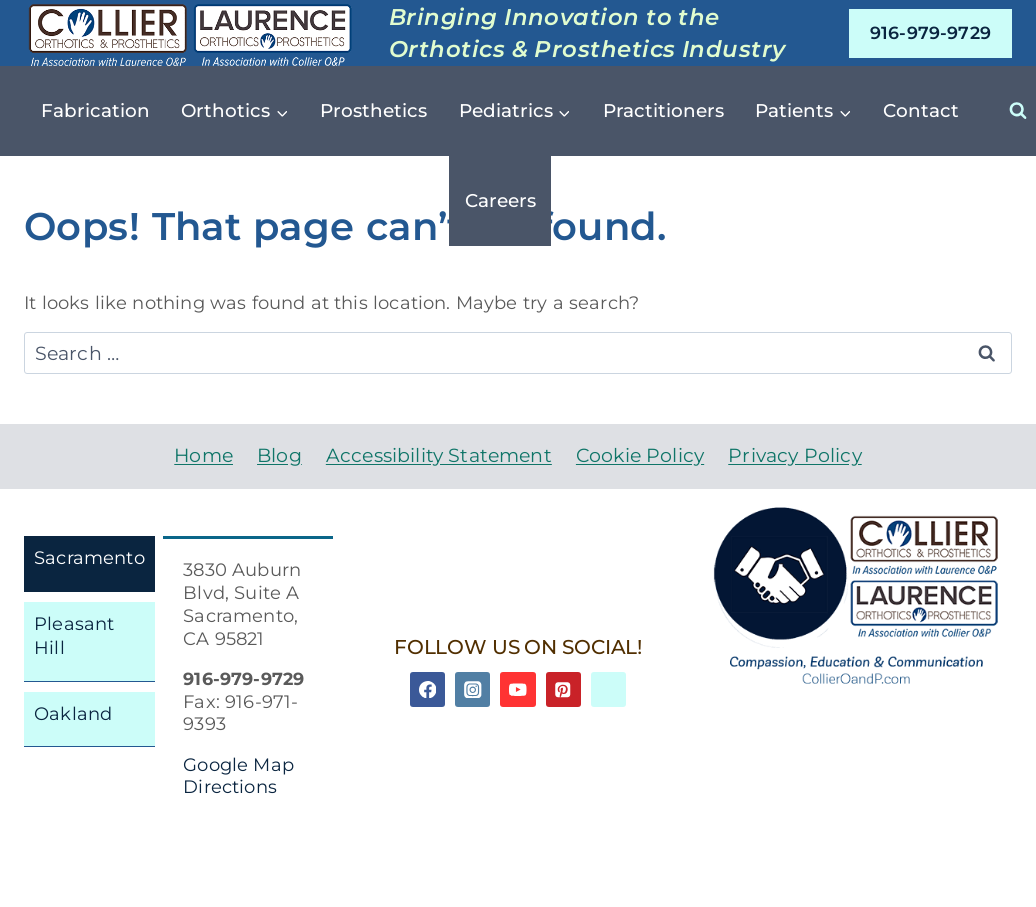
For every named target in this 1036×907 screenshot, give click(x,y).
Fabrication (95, 110)
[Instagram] (472, 689)
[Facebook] (427, 689)
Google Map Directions (238, 776)
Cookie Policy (640, 455)
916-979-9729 (930, 32)
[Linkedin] (608, 689)
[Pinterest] (563, 689)
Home (203, 455)
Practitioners (663, 110)
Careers (500, 200)
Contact (921, 110)
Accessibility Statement (439, 455)
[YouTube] (517, 689)
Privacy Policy (794, 455)
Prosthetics (373, 110)
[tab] (89, 564)
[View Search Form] (1018, 111)
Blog (279, 455)
